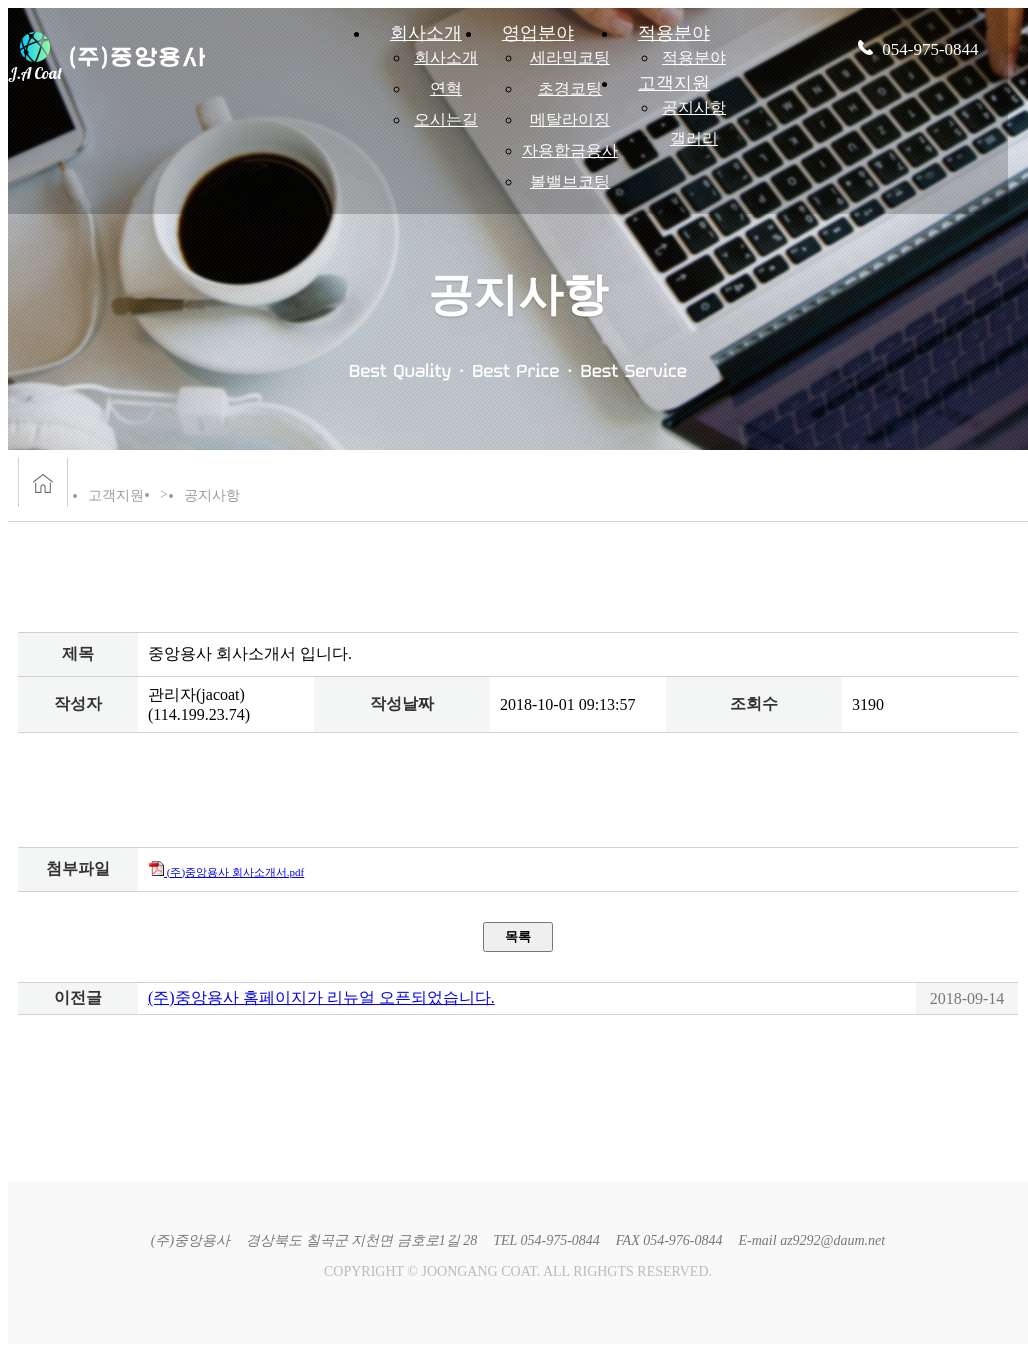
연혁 (446, 88)
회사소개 (446, 57)
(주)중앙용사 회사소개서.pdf (226, 872)
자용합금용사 (570, 150)
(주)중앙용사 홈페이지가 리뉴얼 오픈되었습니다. (321, 997)
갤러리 (694, 138)
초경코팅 (570, 88)
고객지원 (674, 83)
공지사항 (694, 107)
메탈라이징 (570, 119)
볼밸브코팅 (570, 181)
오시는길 (446, 119)
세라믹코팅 (570, 57)
